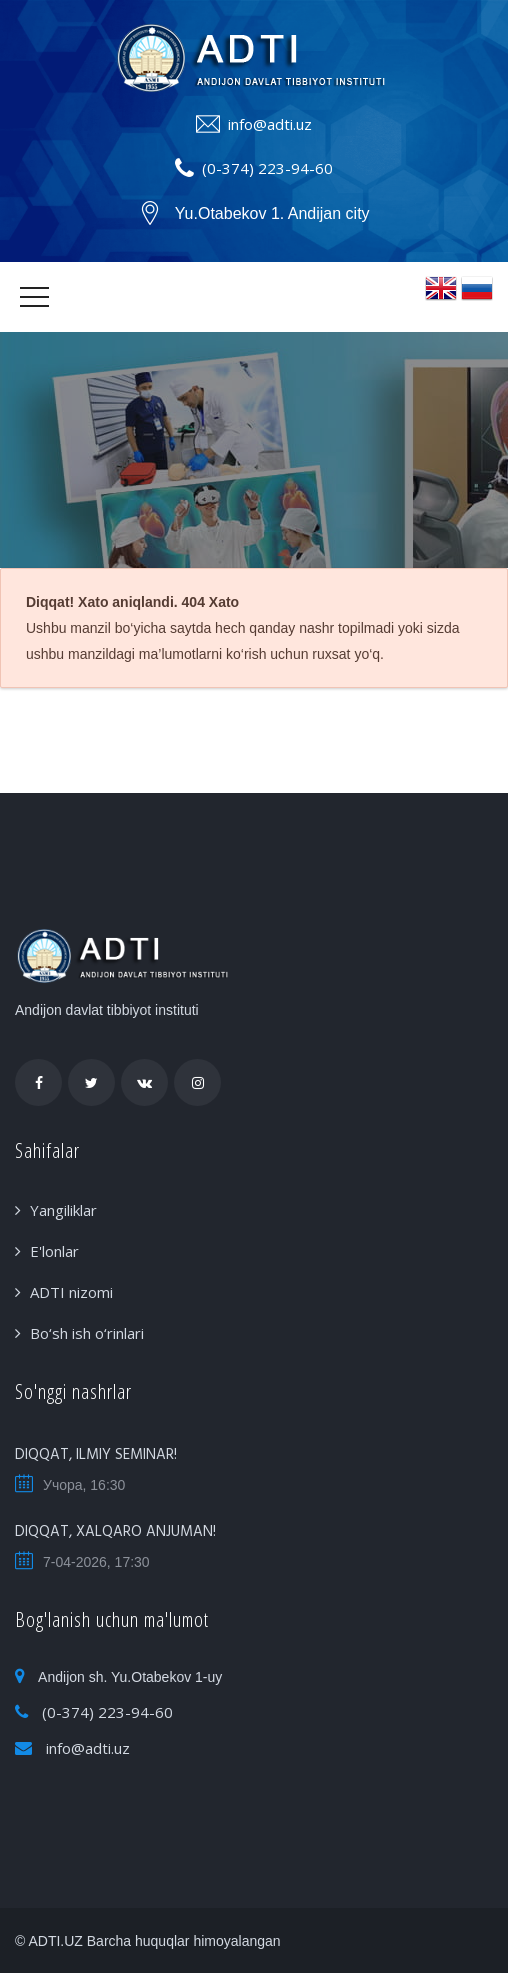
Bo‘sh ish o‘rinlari (87, 1333)
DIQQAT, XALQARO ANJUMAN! (115, 1532)
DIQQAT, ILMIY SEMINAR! (96, 1455)
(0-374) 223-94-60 (267, 168)
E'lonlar (54, 1251)
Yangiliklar (63, 1210)
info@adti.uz (270, 124)
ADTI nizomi (71, 1292)
